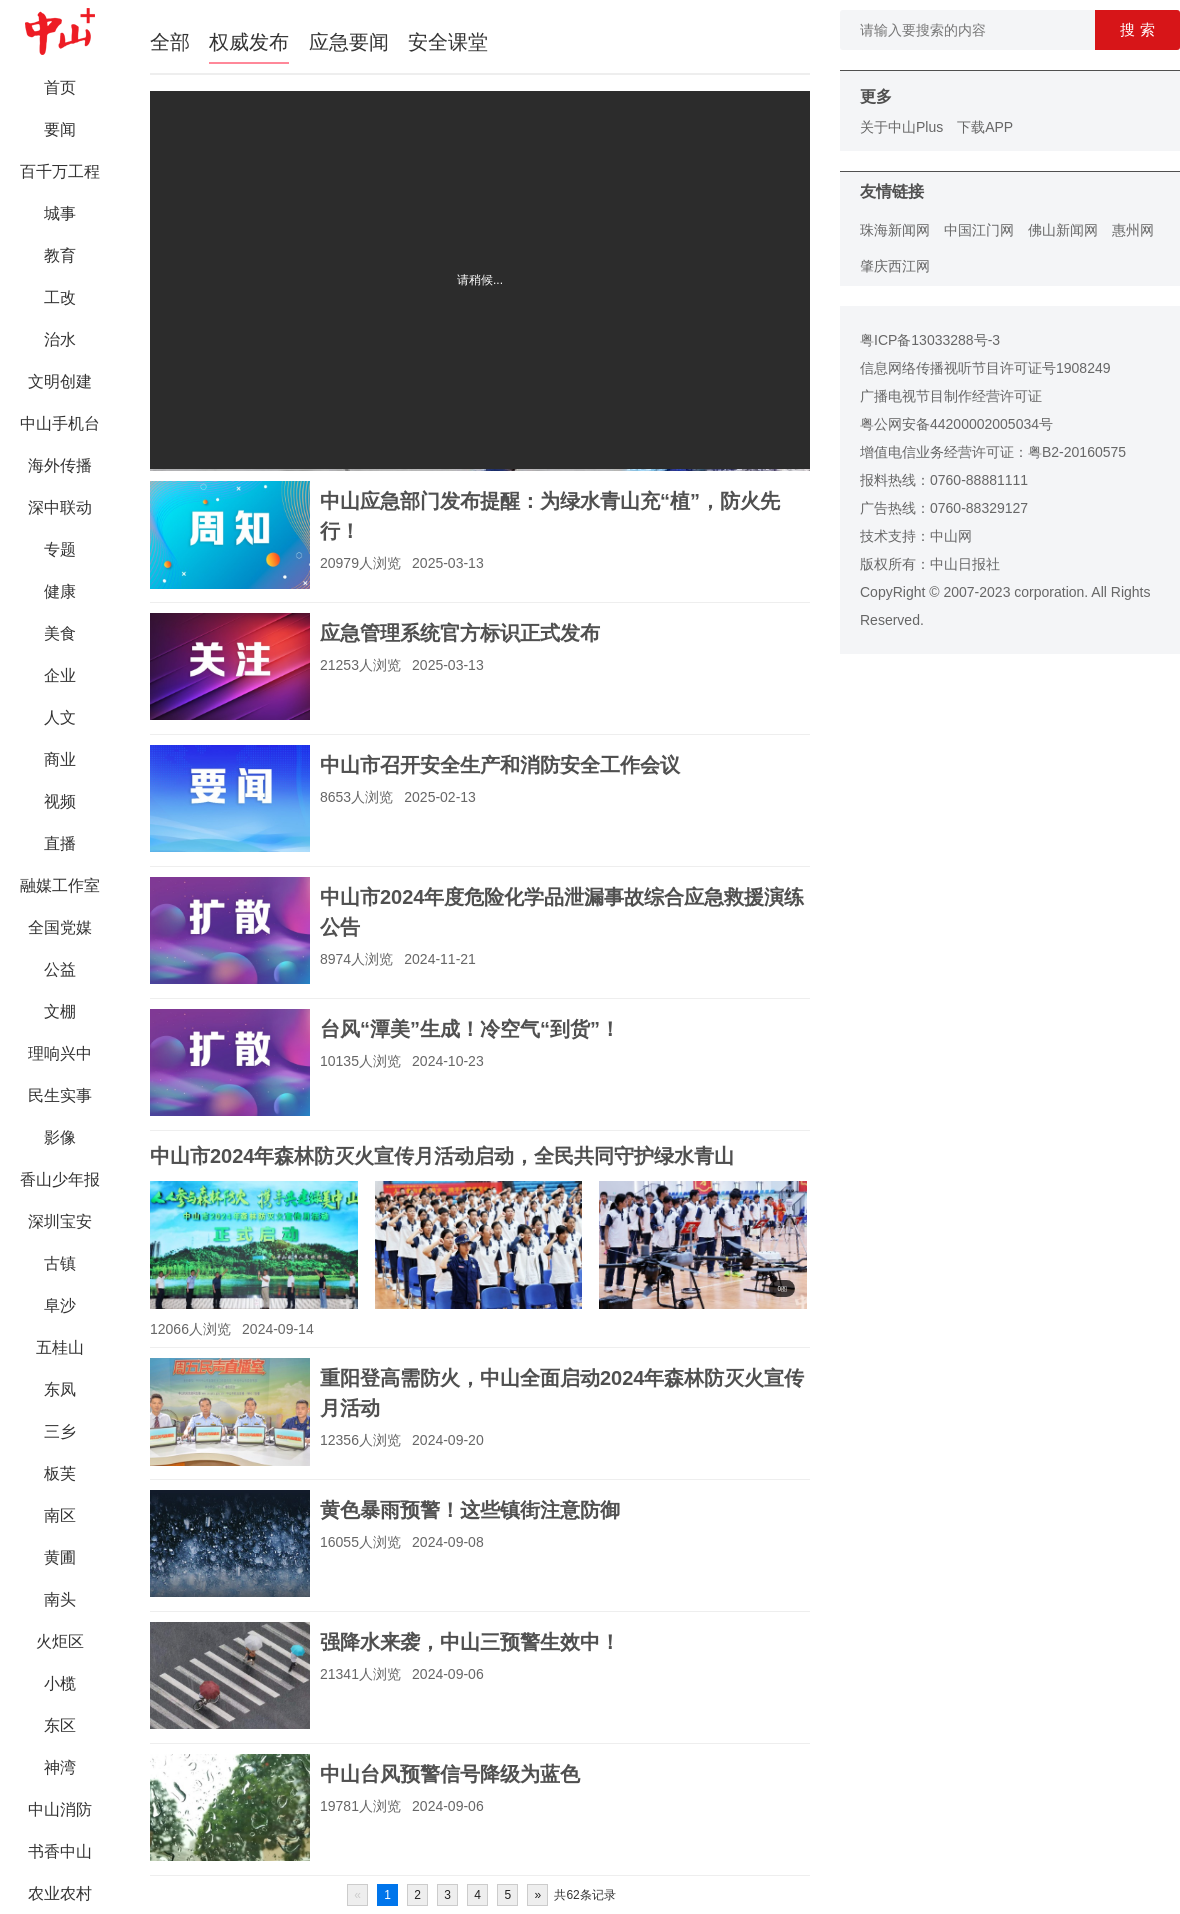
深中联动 (60, 507)
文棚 (60, 1011)
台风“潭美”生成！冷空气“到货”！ (470, 1029)
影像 (60, 1137)
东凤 (60, 1389)
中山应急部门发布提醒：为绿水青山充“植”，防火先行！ (550, 516)
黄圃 (60, 1557)
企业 (60, 675)
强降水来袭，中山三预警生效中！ (470, 1642)
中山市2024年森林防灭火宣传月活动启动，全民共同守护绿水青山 (442, 1156)
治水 (60, 339)
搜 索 (1137, 29)
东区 (60, 1725)
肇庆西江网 (895, 266)
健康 (60, 591)
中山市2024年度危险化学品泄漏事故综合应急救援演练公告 (562, 912)
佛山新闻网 (1063, 230)
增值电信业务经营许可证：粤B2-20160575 (993, 452)
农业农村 (60, 1893)
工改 (60, 297)
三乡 (60, 1431)
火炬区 (60, 1641)
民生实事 (60, 1095)
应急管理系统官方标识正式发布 (460, 633)
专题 (60, 549)
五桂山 (60, 1347)
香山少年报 (60, 1179)
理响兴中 (60, 1053)
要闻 (60, 129)
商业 (60, 759)
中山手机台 (60, 423)
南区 (60, 1515)
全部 (170, 42)
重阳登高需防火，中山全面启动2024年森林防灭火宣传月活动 (562, 1393)
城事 (60, 213)
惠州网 (1133, 230)
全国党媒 (60, 927)
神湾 (60, 1767)
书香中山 (60, 1851)
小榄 (60, 1683)
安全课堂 (448, 42)
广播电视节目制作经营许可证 (951, 396)
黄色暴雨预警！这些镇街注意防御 (470, 1510)
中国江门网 (979, 230)
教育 (60, 255)
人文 (60, 717)
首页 (60, 87)
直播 (60, 843)
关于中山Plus (901, 127)
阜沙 (60, 1305)
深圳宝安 (60, 1221)
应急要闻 (349, 42)
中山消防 (60, 1809)
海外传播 (60, 465)
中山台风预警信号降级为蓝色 (450, 1774)
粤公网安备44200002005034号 (956, 424)
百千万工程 (60, 171)
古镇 (60, 1263)
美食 (60, 633)
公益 (60, 969)
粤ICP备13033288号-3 (930, 340)
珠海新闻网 (895, 230)
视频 (60, 801)
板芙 (60, 1473)
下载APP (985, 127)
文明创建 (60, 381)
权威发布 (249, 42)
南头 (60, 1599)
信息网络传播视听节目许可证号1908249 (985, 368)
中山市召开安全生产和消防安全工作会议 (500, 765)
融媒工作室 (60, 885)
